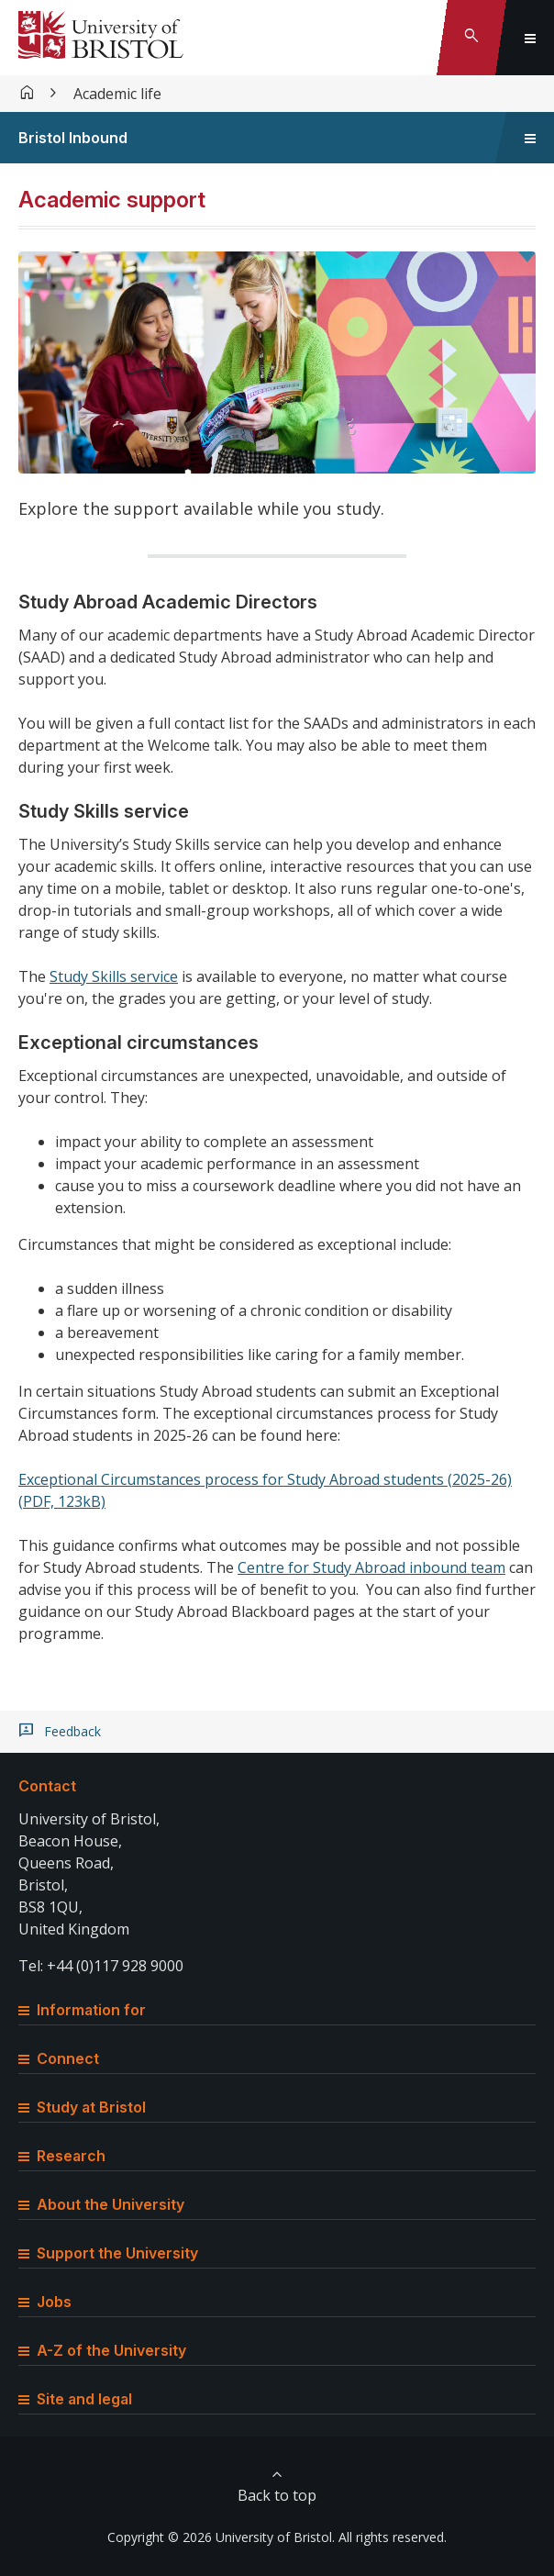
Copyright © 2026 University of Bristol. (221, 2537)
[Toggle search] (471, 37)
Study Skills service (114, 976)
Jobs (45, 2301)
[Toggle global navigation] (530, 37)
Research (61, 2156)
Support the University (108, 2253)
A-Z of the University (102, 2350)
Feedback (72, 1731)
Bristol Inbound (72, 137)
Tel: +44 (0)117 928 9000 (100, 1966)
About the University (101, 2204)
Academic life (117, 94)
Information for (82, 2010)
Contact (47, 1786)
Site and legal (75, 2399)
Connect (58, 2058)
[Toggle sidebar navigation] (530, 137)
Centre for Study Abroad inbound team (371, 1567)
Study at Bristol (82, 2107)
